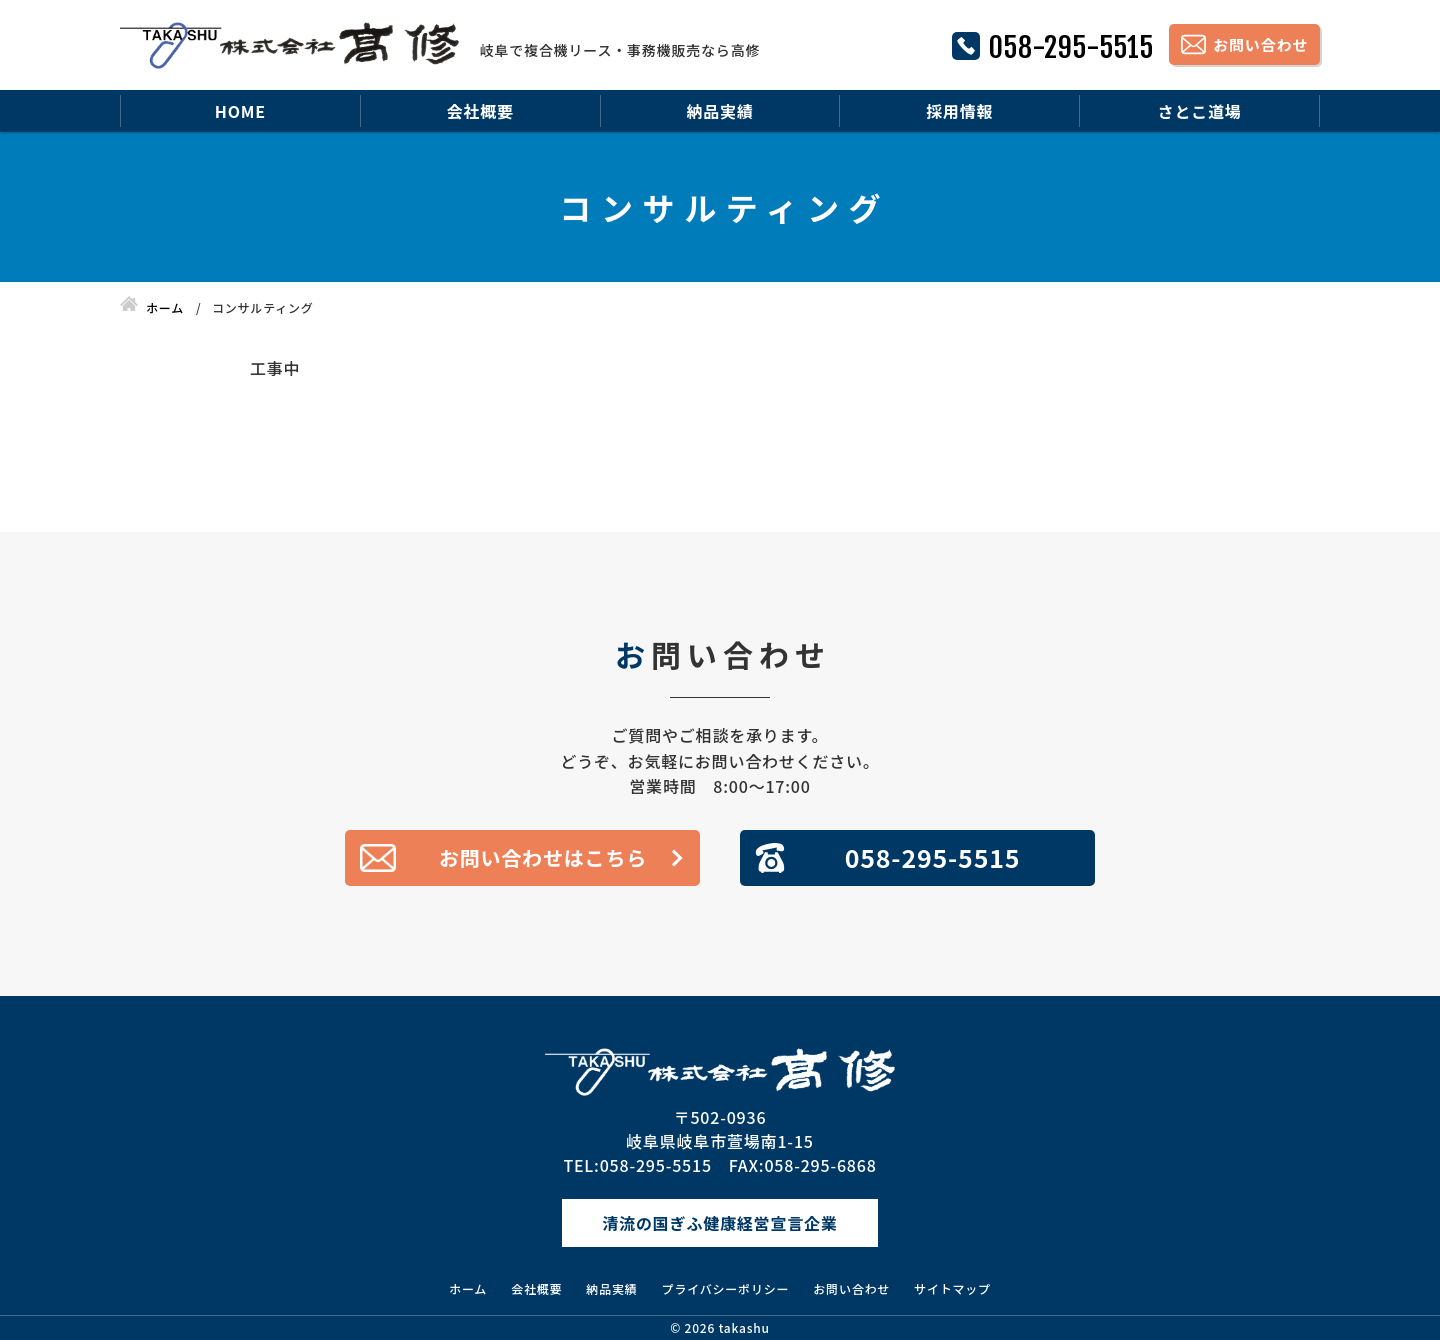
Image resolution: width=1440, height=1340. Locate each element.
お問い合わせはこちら (543, 857)
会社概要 (480, 111)
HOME (240, 111)
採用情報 (959, 111)
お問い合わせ (851, 1288)
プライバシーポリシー (726, 1288)
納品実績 (719, 111)
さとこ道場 (1200, 111)
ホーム (468, 1288)
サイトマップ (952, 1288)
